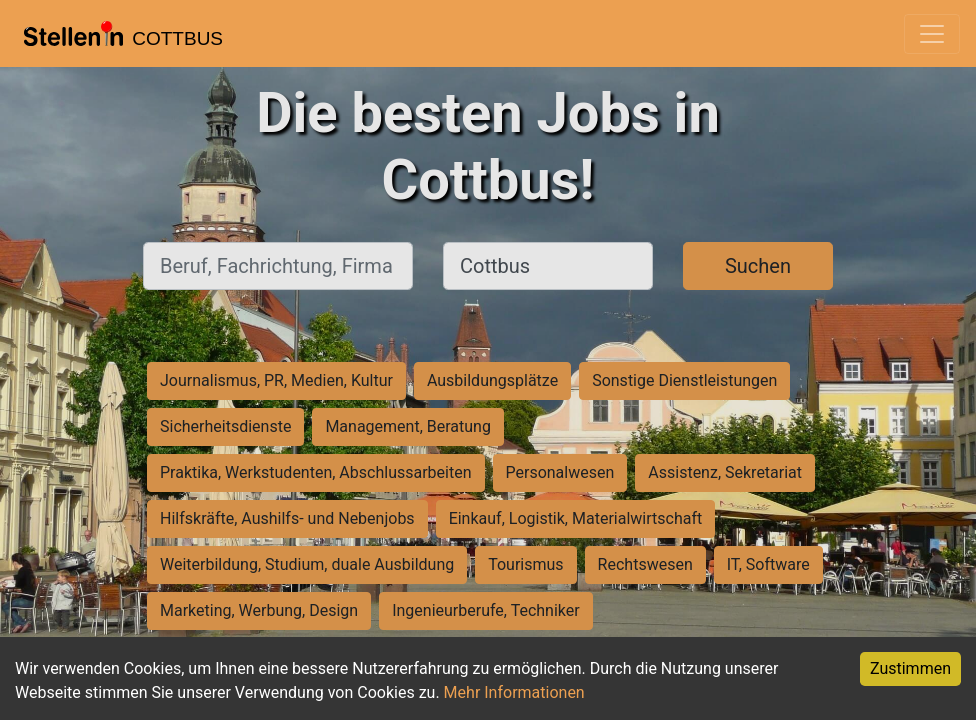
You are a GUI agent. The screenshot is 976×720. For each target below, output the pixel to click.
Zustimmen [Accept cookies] (910, 668)
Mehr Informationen (514, 692)
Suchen (758, 266)
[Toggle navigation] (932, 34)
